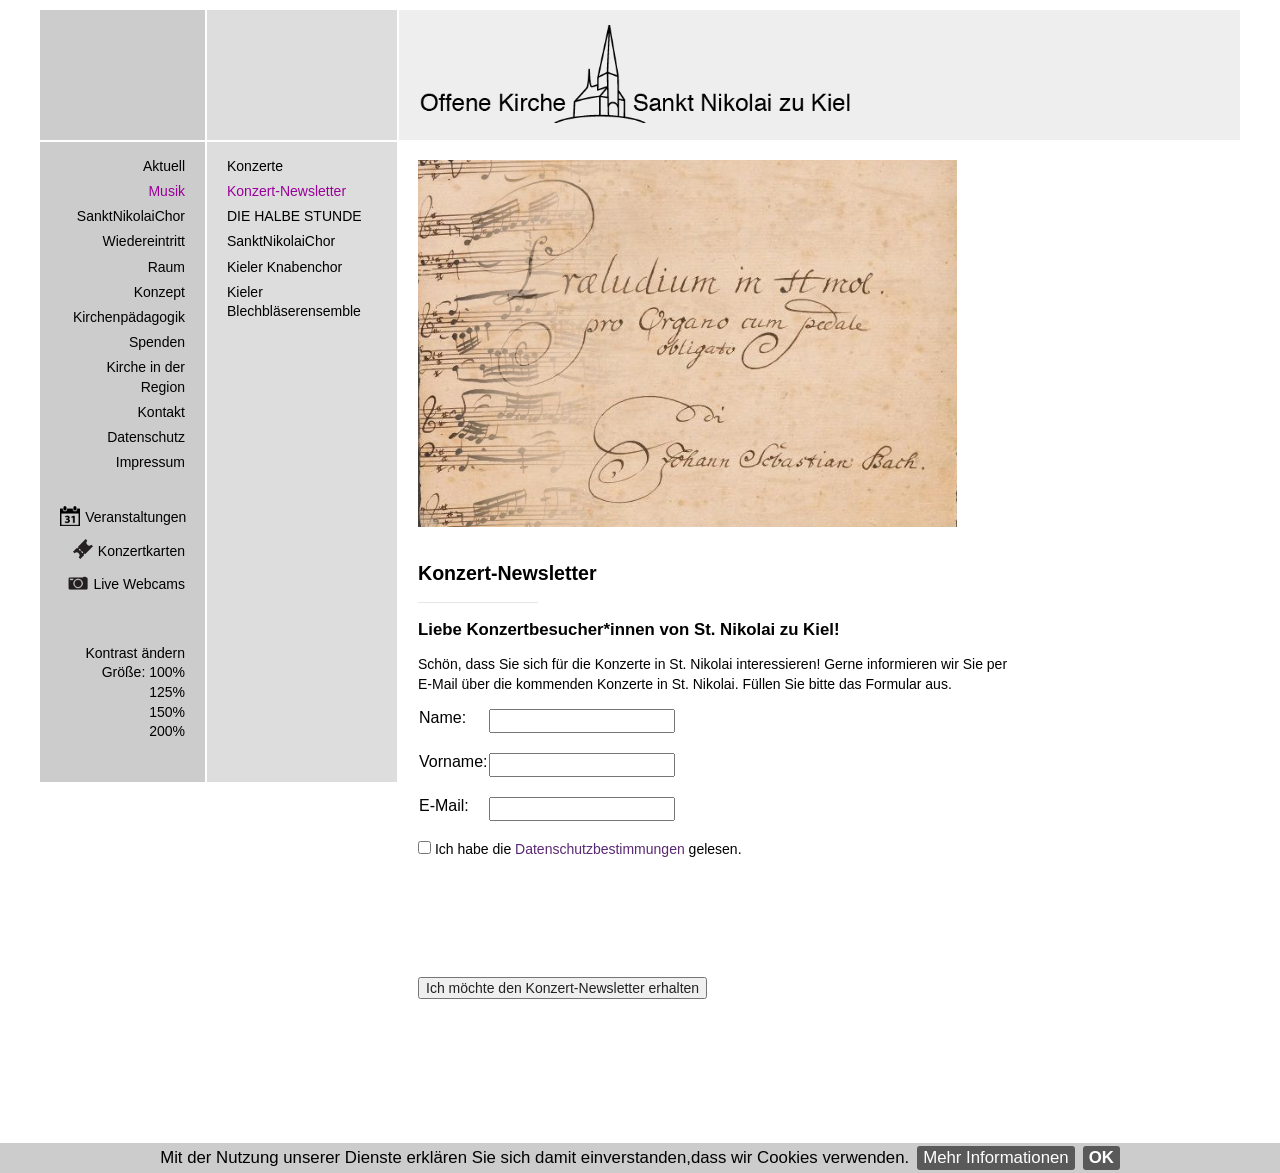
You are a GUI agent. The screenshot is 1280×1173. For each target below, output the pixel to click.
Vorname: (453, 761)
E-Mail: (444, 805)
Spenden (157, 342)
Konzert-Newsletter (286, 191)
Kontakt (161, 412)
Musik (166, 191)
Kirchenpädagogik (129, 317)
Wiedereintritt (144, 241)
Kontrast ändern (135, 653)
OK (1101, 1157)
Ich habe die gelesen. (588, 849)
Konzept (159, 292)
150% (167, 712)
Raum (166, 267)
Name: (442, 717)
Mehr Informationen (996, 1157)
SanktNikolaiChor (281, 241)
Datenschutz (146, 437)
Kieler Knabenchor (284, 267)
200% (167, 731)
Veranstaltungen (135, 517)
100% (167, 672)
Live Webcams (139, 584)
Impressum (150, 462)
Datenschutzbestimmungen (600, 849)
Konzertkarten (141, 551)
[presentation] (570, 918)
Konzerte (255, 166)
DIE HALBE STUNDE (294, 216)
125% (167, 692)
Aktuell (164, 166)
